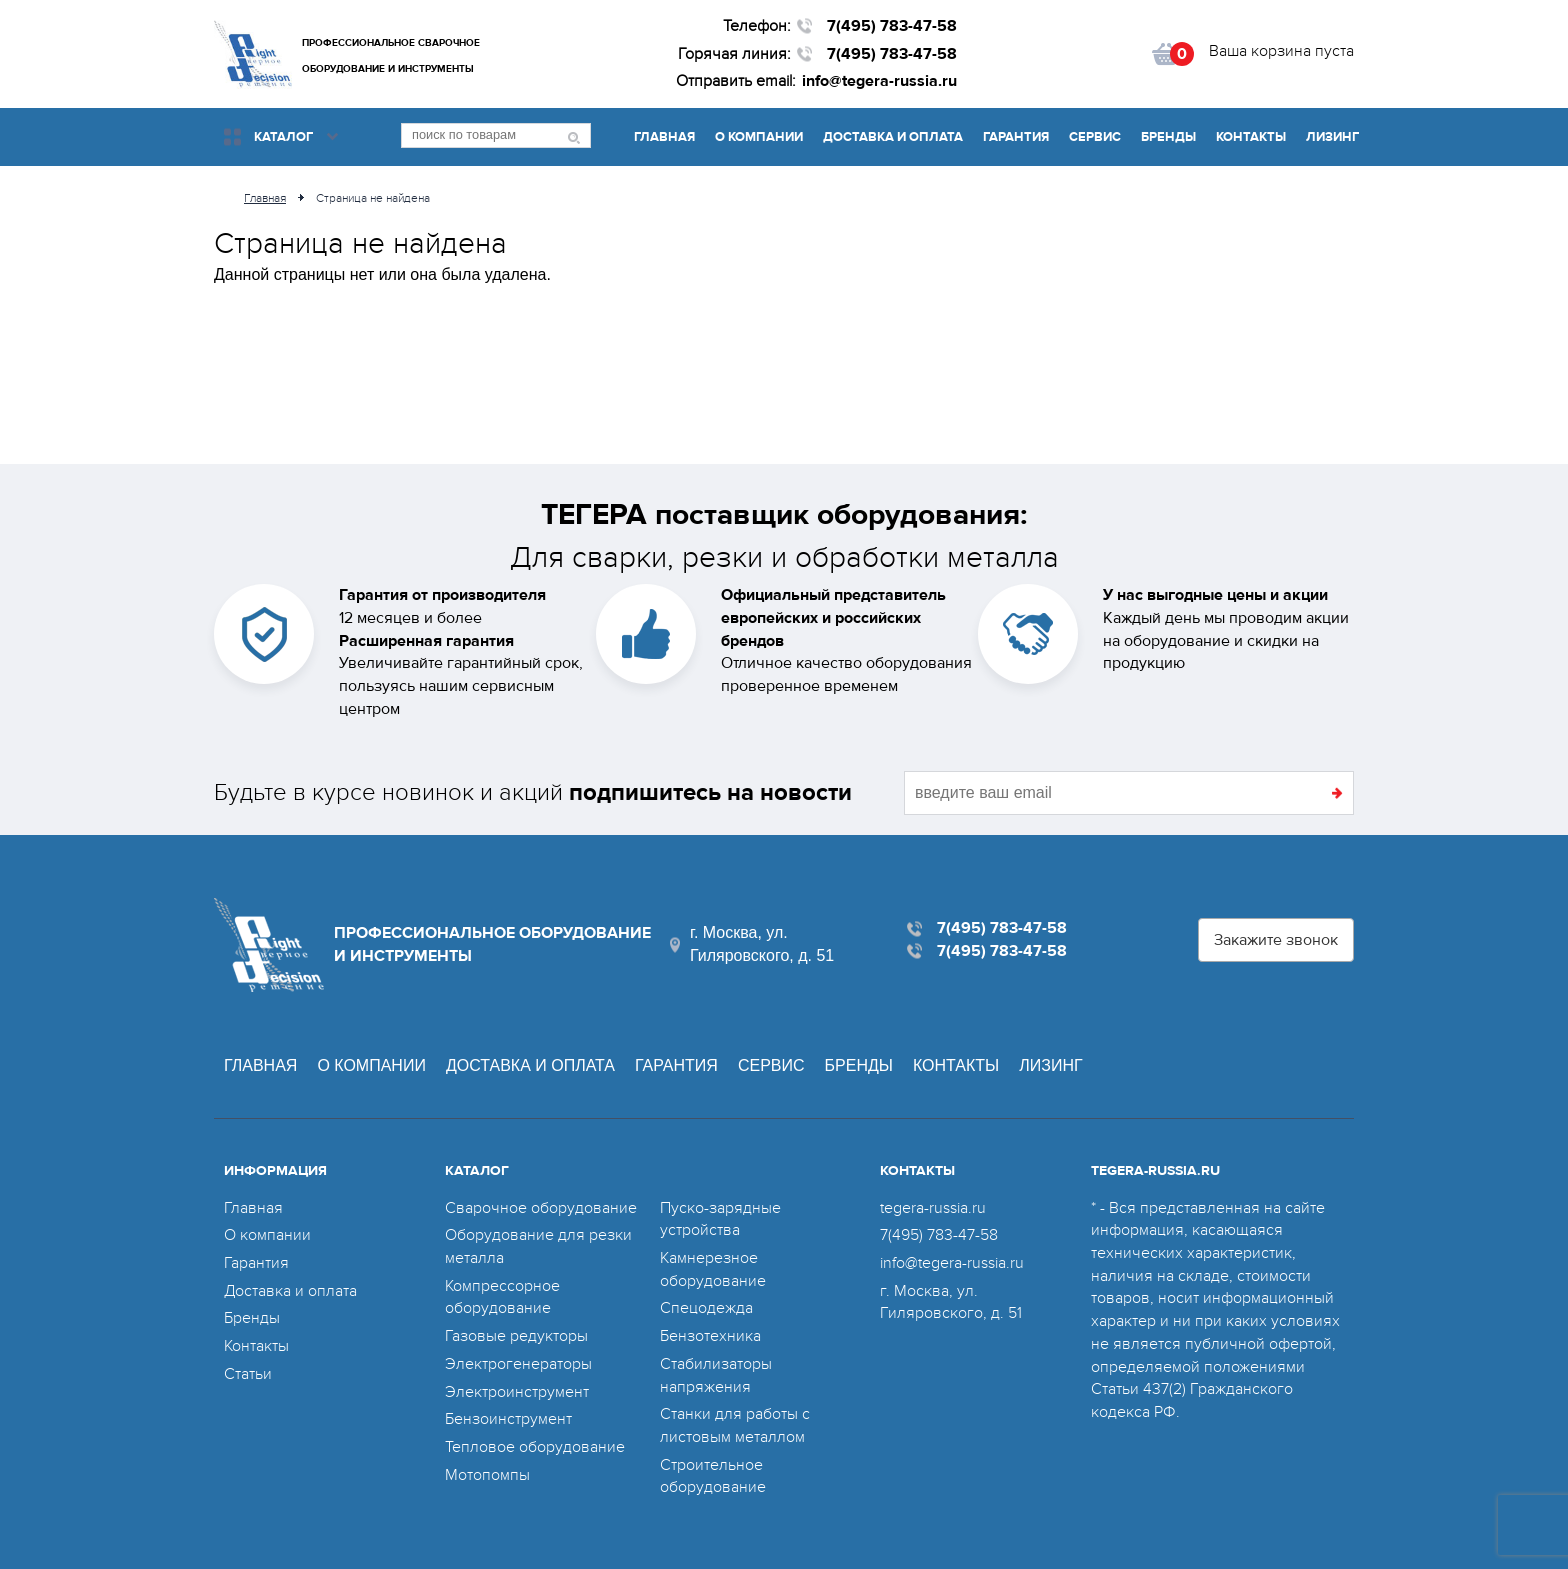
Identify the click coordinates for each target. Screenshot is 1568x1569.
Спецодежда (706, 1308)
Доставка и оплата (893, 137)
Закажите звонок (1276, 940)
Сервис (1095, 137)
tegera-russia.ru (933, 1208)
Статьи (248, 1374)
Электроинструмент (517, 1392)
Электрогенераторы (518, 1364)
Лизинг (1332, 137)
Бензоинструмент (508, 1419)
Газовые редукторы (516, 1336)
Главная (664, 137)
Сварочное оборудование (541, 1208)
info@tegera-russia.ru (879, 81)
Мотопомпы (487, 1475)
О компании (759, 137)
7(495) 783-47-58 (892, 26)
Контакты (1251, 137)
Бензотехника (710, 1336)
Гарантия (1016, 137)
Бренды (1168, 137)
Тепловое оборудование (535, 1447)
